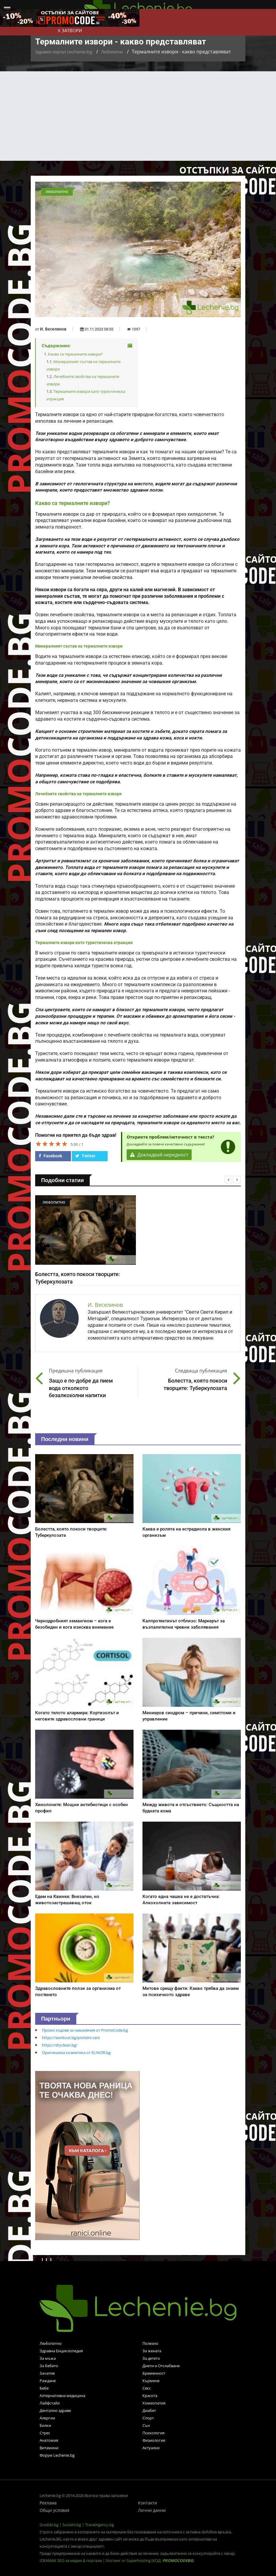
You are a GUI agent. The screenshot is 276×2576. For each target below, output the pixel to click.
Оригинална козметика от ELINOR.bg (76, 2052)
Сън (146, 2425)
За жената (151, 2350)
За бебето (49, 2365)
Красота (149, 2395)
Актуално (151, 2447)
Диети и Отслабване (161, 2365)
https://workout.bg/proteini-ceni (71, 2037)
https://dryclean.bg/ (59, 2045)
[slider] (51, 1143)
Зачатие (47, 2373)
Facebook (50, 1155)
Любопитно (112, 52)
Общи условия (54, 2510)
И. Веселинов (53, 329)
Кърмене (150, 2380)
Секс (146, 2388)
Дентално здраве (55, 2410)
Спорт (148, 2418)
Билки (45, 2425)
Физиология (153, 2440)
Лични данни (152, 2510)
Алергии (47, 2418)
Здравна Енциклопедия (61, 2350)
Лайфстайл (50, 2403)
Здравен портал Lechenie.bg (63, 52)
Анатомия (49, 2440)
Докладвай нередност (159, 1154)
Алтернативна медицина (62, 2395)
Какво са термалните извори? (75, 354)
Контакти (147, 2503)
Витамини (49, 2447)
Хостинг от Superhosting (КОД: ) (150, 2560)
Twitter (85, 1155)
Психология (153, 2433)
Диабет (149, 2410)
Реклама (48, 2503)
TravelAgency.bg (99, 2524)
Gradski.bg (49, 2524)
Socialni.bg (71, 2524)
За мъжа (48, 2358)
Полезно (150, 2343)
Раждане (48, 2380)
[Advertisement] (138, 116)
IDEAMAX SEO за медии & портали (71, 2560)
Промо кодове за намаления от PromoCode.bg (85, 2030)
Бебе (44, 2388)
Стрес (45, 2433)
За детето (151, 2358)
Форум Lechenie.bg (57, 2455)
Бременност (153, 2373)
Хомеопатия (153, 2403)
